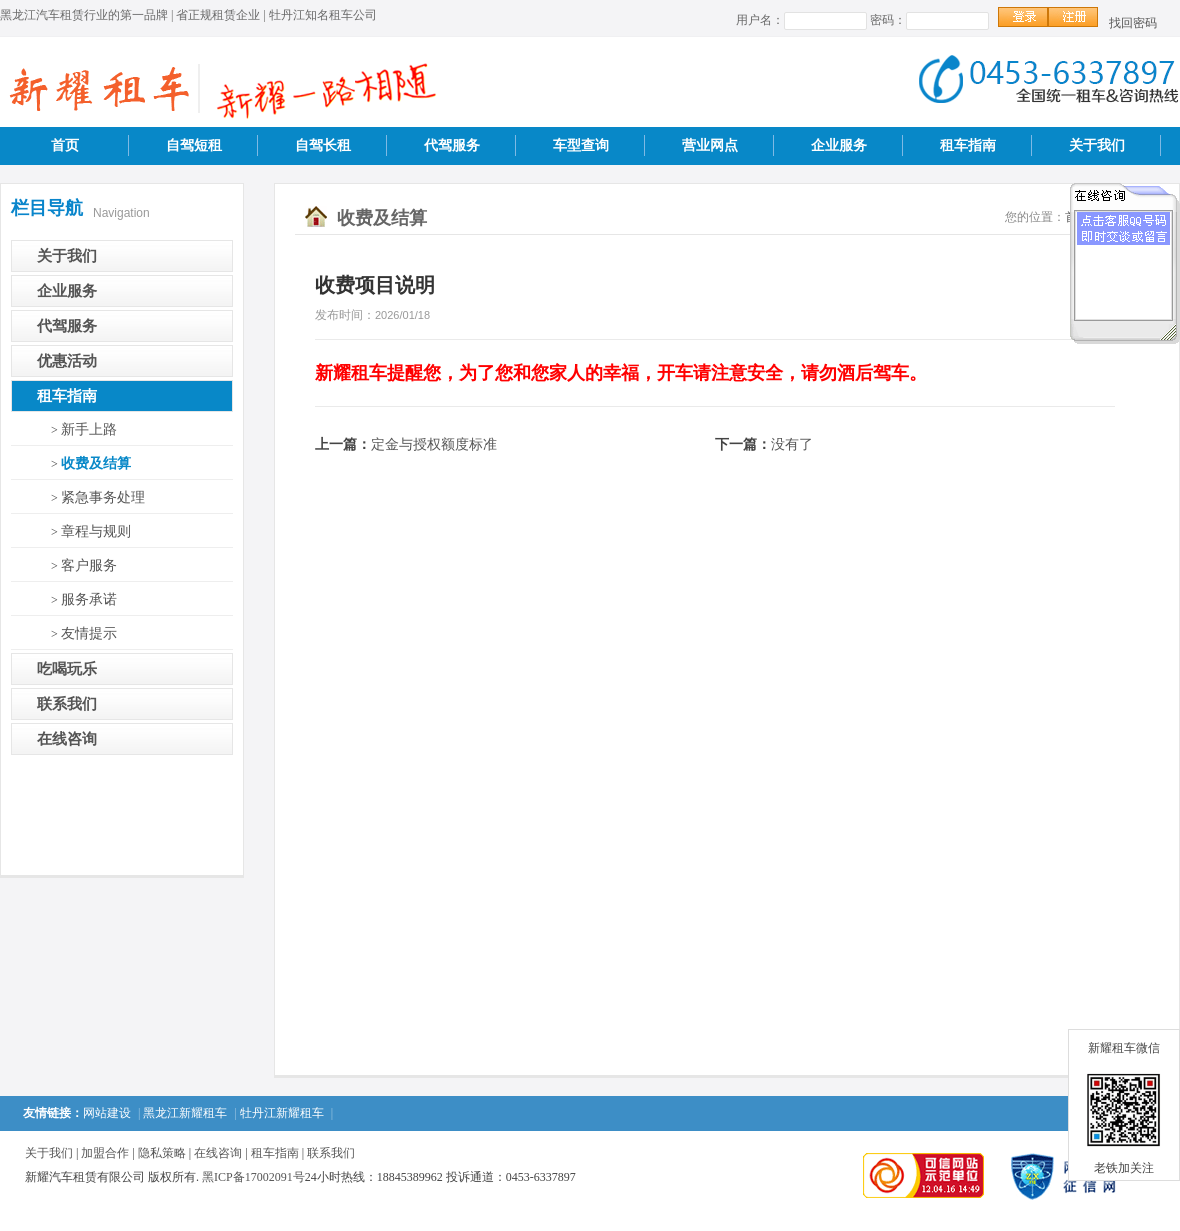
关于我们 (1097, 145)
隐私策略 (162, 1153)
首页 (65, 145)
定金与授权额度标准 (434, 444)
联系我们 (67, 704)
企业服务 (839, 145)
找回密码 (1133, 23)
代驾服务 (452, 145)
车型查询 (581, 145)
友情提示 (89, 633)
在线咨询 (67, 739)
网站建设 (107, 1113)
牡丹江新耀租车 (282, 1113)
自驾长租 (323, 145)
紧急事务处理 (103, 497)
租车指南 (968, 145)
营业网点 (710, 145)
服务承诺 (89, 599)
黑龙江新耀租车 (185, 1113)
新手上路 (89, 429)
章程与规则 (96, 531)
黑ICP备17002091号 (253, 1177)
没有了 (792, 444)
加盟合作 (105, 1153)
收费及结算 (96, 463)
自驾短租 (194, 145)
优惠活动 (67, 361)
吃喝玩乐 (67, 669)
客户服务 (89, 565)
